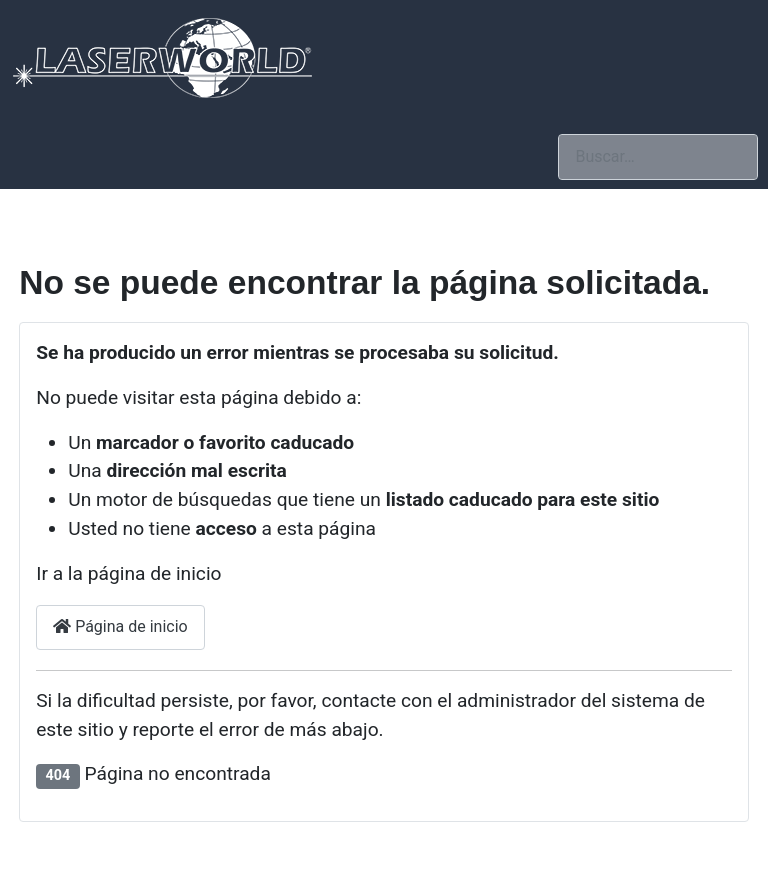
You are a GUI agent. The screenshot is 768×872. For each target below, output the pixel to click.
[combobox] (658, 156)
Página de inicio (120, 626)
